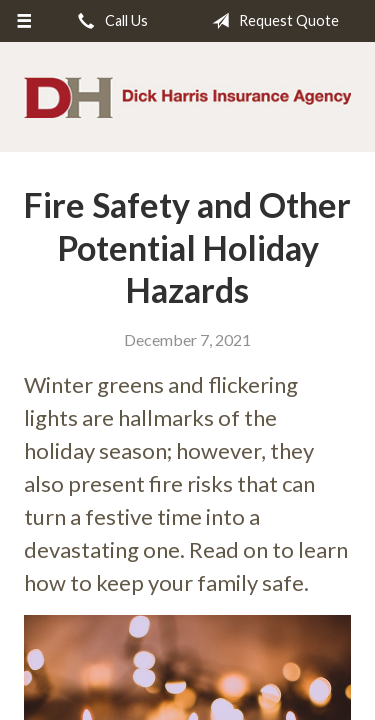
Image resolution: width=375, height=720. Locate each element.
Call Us (109, 21)
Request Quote (271, 21)
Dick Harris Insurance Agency (187, 98)
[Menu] (24, 21)
